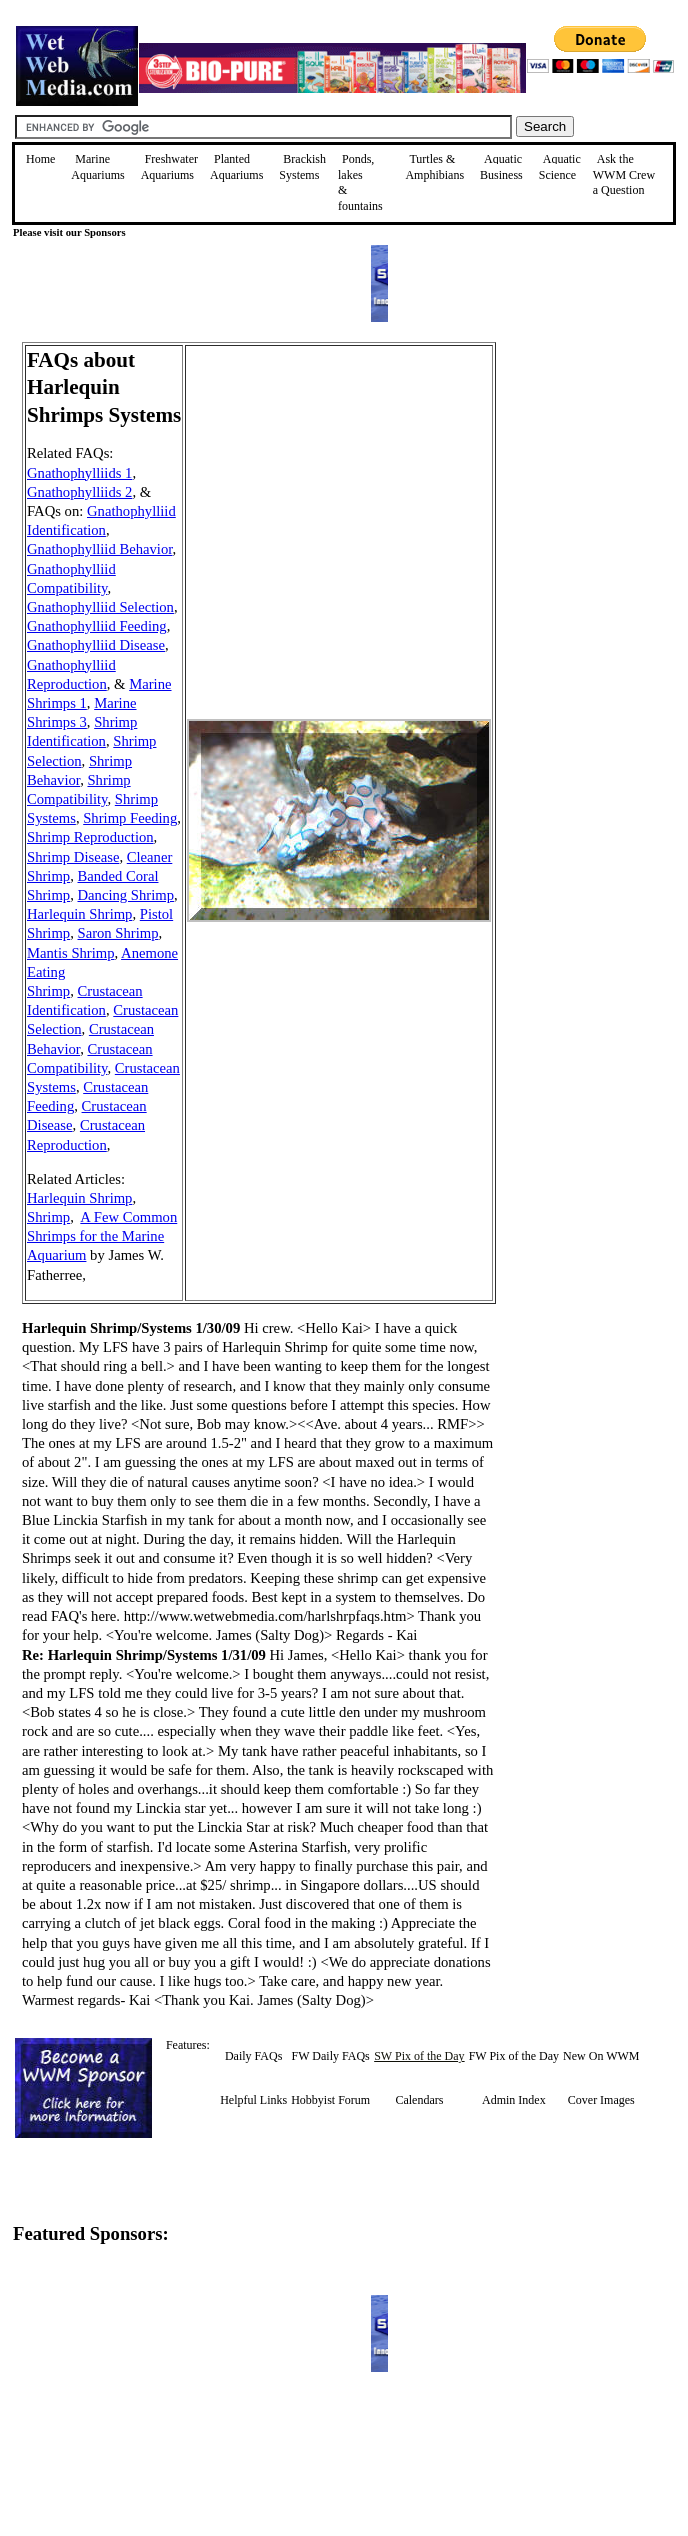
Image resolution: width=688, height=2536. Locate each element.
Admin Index (514, 2100)
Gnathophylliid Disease (96, 645)
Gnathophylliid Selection (100, 607)
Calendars (419, 2100)
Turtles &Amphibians (434, 167)
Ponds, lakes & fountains (360, 182)
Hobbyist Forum (330, 2100)
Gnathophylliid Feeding (97, 626)
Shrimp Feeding (130, 818)
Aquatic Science (560, 167)
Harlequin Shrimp (79, 914)
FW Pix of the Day (514, 2056)
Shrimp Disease (73, 857)
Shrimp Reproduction (90, 837)
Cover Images (601, 2100)
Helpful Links (253, 2100)
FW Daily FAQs (331, 2056)
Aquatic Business (501, 167)
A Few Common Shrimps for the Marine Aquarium (102, 1236)
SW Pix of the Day (419, 2056)
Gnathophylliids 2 (79, 492)
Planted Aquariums (236, 167)
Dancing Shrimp (126, 895)
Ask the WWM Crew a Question (624, 174)
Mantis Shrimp (71, 953)
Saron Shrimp (118, 933)
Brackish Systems (302, 167)
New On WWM (601, 2056)
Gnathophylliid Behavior (100, 549)
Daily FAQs (253, 2056)
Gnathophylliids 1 (79, 473)
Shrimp (48, 1217)
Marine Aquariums (97, 167)
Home (40, 159)
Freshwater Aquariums (169, 167)
